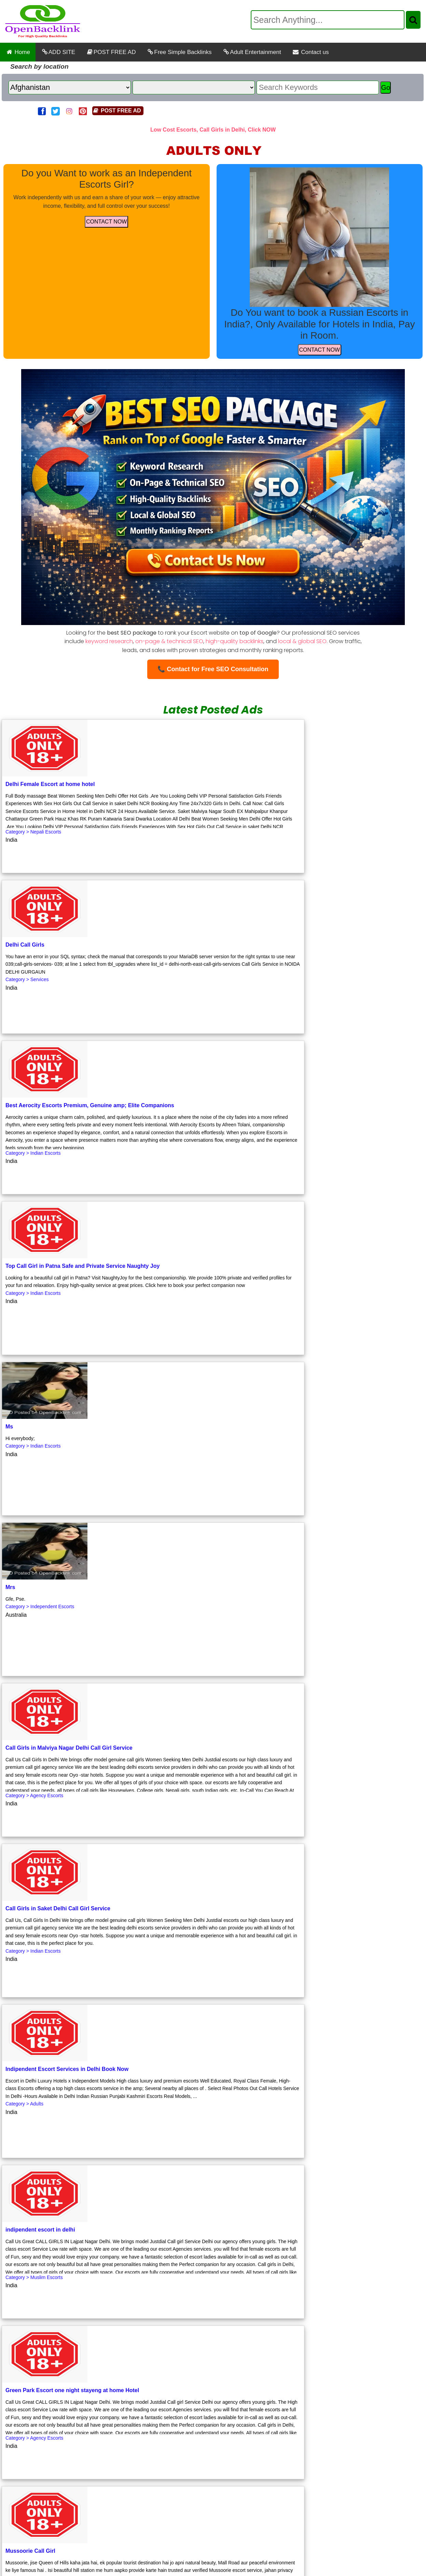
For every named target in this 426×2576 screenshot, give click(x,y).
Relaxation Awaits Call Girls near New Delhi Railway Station (106, 2475)
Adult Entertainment (251, 52)
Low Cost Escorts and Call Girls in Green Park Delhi (126, 2491)
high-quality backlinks (234, 641)
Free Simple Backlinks (179, 52)
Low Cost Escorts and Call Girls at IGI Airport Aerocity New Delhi (286, 2491)
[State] (194, 87)
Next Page (100, 2332)
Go (385, 87)
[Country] (70, 87)
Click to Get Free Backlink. (73, 2373)
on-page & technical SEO (169, 641)
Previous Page (59, 2332)
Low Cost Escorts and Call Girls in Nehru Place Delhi (142, 2460)
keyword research (109, 641)
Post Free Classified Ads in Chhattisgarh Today (117, 2506)
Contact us (310, 52)
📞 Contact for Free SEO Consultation (212, 669)
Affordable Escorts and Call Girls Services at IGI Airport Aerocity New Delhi (215, 2537)
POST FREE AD (111, 52)
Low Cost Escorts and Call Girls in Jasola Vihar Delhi (287, 2460)
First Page (18, 2332)
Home (17, 52)
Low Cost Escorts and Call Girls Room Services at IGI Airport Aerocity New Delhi (296, 2475)
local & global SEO (302, 641)
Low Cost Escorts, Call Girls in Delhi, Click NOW (213, 130)
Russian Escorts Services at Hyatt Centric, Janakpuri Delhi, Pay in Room (281, 2506)
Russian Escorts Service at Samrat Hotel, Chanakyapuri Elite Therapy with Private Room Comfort (214, 2522)
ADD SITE (58, 52)
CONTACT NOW (106, 222)
